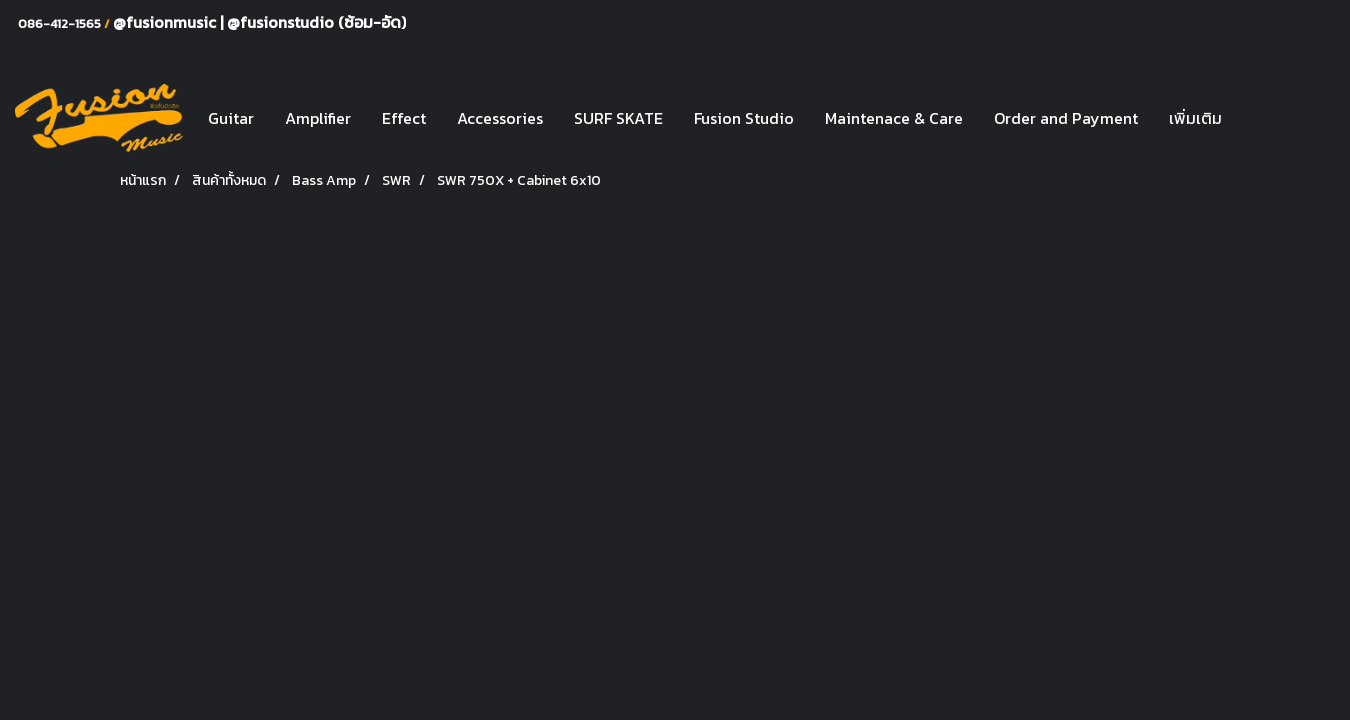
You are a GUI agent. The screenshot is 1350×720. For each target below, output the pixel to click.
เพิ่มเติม (1195, 118)
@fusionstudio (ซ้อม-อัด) (316, 22)
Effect (404, 118)
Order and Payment (1066, 118)
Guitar (231, 118)
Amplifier (318, 118)
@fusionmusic (166, 22)
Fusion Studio (744, 118)
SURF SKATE (618, 118)
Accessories (500, 118)
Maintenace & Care (894, 118)
